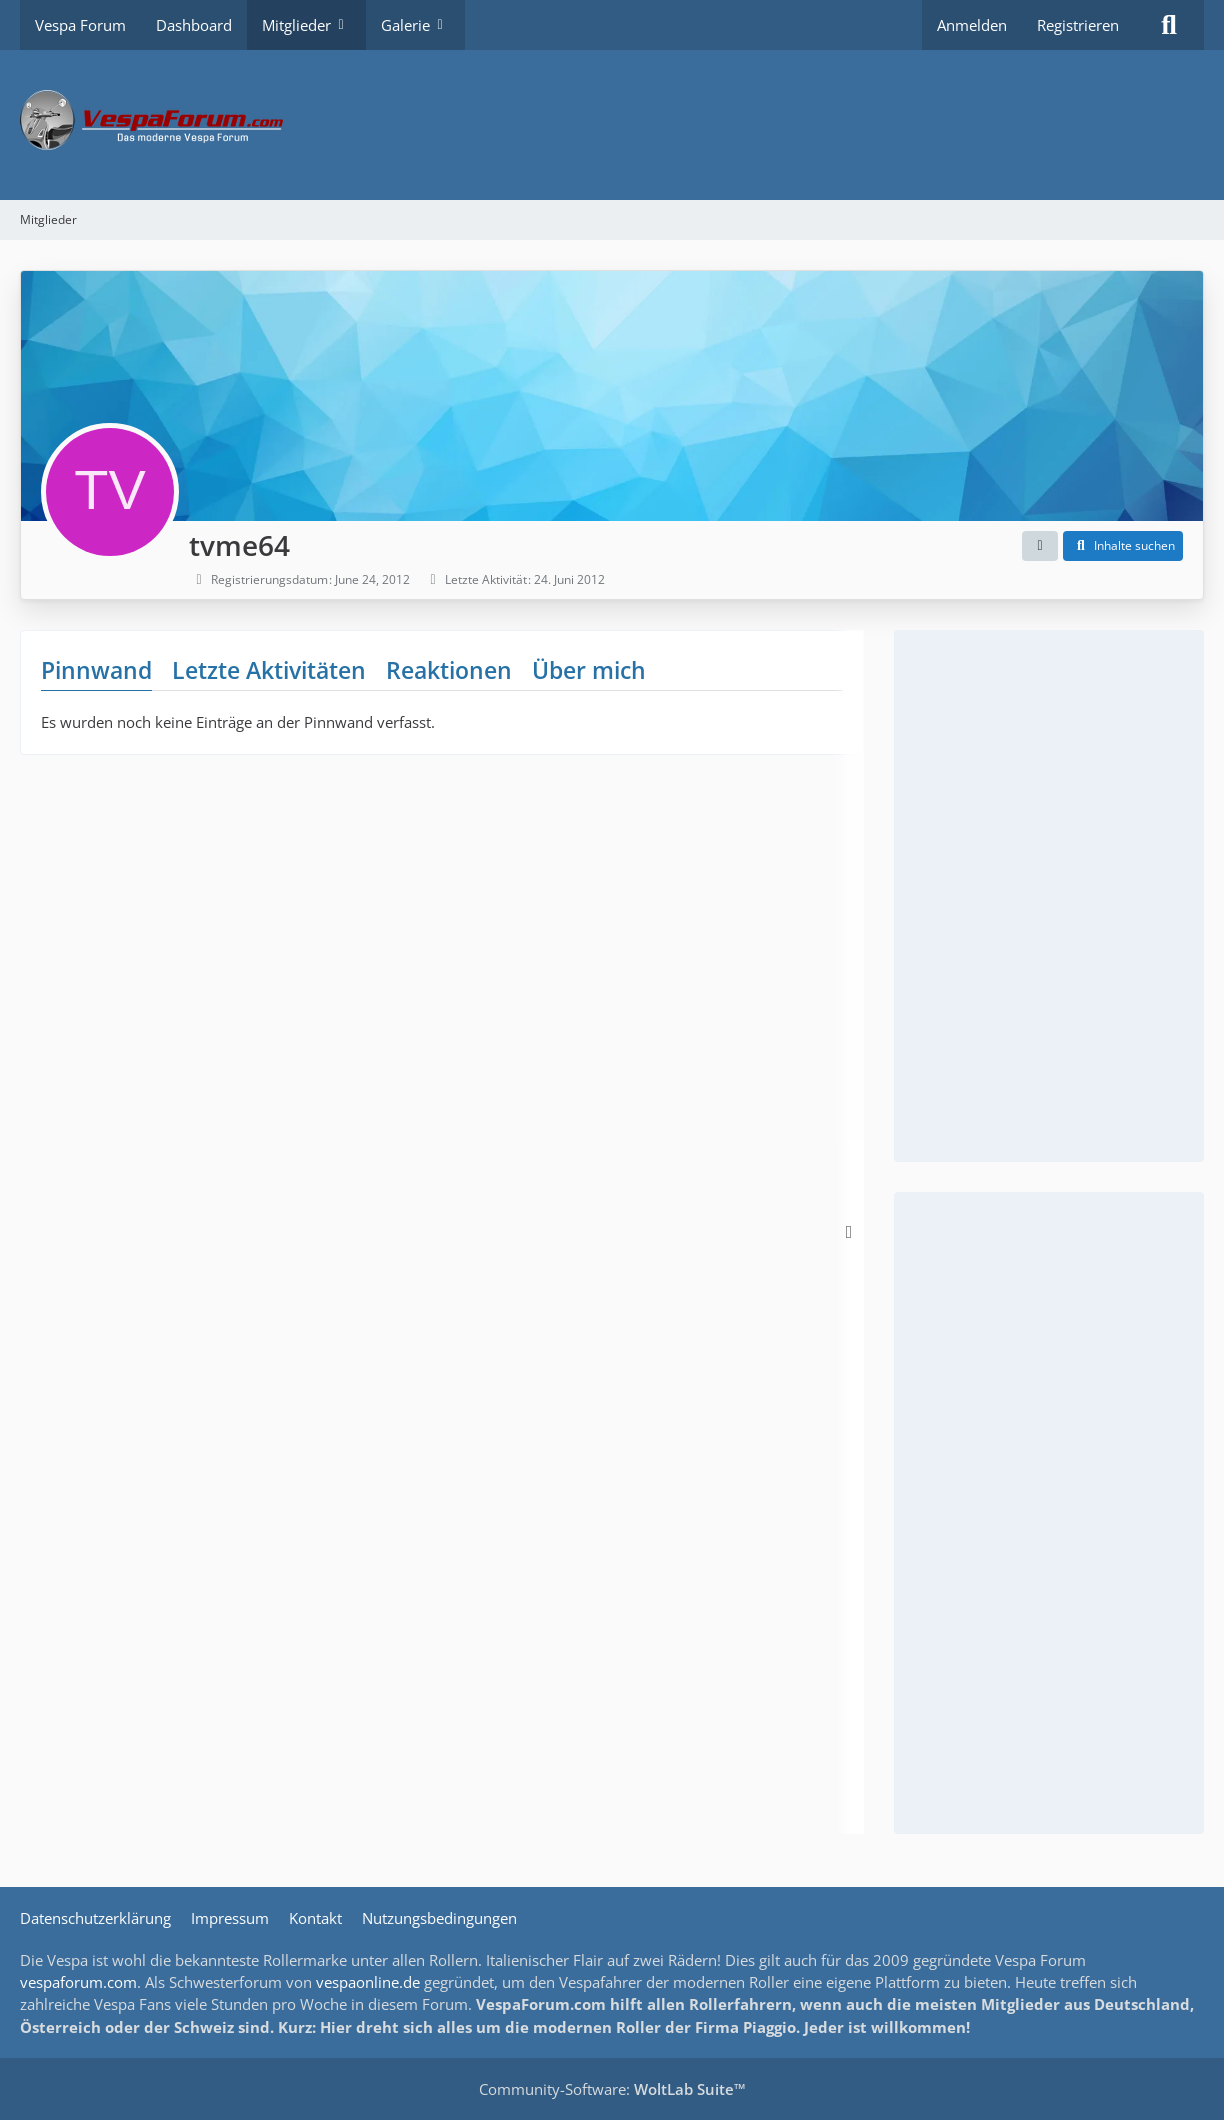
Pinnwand (96, 670)
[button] (1040, 546)
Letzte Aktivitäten (269, 670)
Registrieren (1078, 25)
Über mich (589, 670)
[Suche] (1169, 25)
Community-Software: (612, 2089)
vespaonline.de (368, 1982)
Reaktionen (449, 670)
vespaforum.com (78, 1982)
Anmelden (972, 25)
